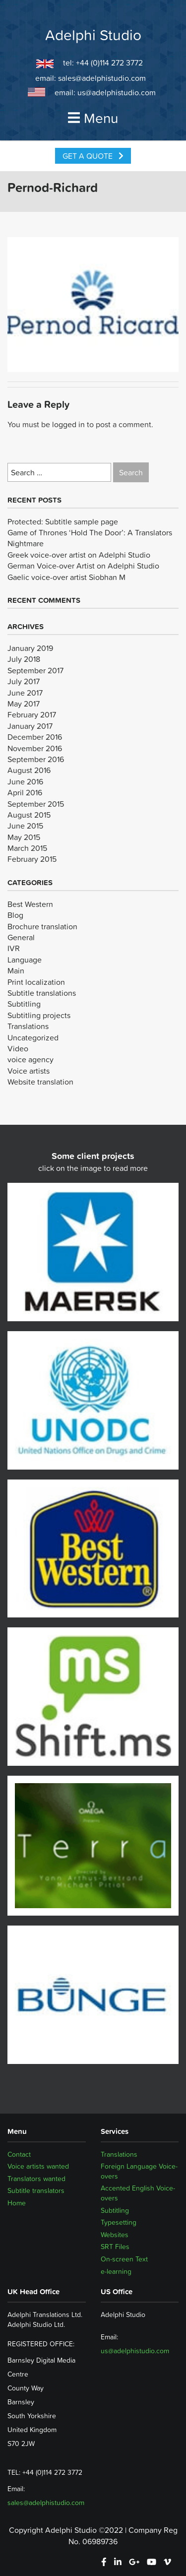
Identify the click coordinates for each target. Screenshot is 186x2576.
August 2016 (29, 770)
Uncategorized (33, 1037)
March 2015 (27, 848)
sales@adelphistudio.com (102, 78)
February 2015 (32, 859)
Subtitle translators (35, 2190)
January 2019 (30, 648)
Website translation (40, 1082)
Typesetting (118, 2222)
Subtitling (24, 1004)
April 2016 (24, 792)
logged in (68, 424)
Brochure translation (42, 926)
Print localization (36, 982)
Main (15, 970)
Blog (15, 915)
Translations (28, 1026)
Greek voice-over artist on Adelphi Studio (78, 555)
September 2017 (35, 670)
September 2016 (35, 759)
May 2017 (23, 703)
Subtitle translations (41, 993)
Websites (114, 2235)
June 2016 (25, 781)
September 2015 (35, 804)
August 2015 (29, 815)
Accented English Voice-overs (138, 2193)
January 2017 (30, 726)
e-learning (116, 2271)
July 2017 (23, 681)
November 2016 (34, 748)
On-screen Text (124, 2259)
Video (17, 1048)
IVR (13, 948)
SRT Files (115, 2247)
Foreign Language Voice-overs (139, 2171)
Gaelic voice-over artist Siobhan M (66, 577)
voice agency (30, 1059)
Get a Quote (93, 156)
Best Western (30, 904)
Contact (19, 2154)
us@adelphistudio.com (116, 92)
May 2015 (23, 837)
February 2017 (31, 714)
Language (24, 960)
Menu (93, 118)
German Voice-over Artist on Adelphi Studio (83, 566)
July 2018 (23, 659)
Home (16, 2203)
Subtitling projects (38, 1015)
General (21, 937)
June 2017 (25, 693)
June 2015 (25, 826)
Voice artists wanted (38, 2166)
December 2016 (34, 737)
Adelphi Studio (93, 35)
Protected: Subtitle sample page (62, 521)
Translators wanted (36, 2179)
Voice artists (28, 1071)
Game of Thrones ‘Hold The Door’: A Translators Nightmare (89, 537)
